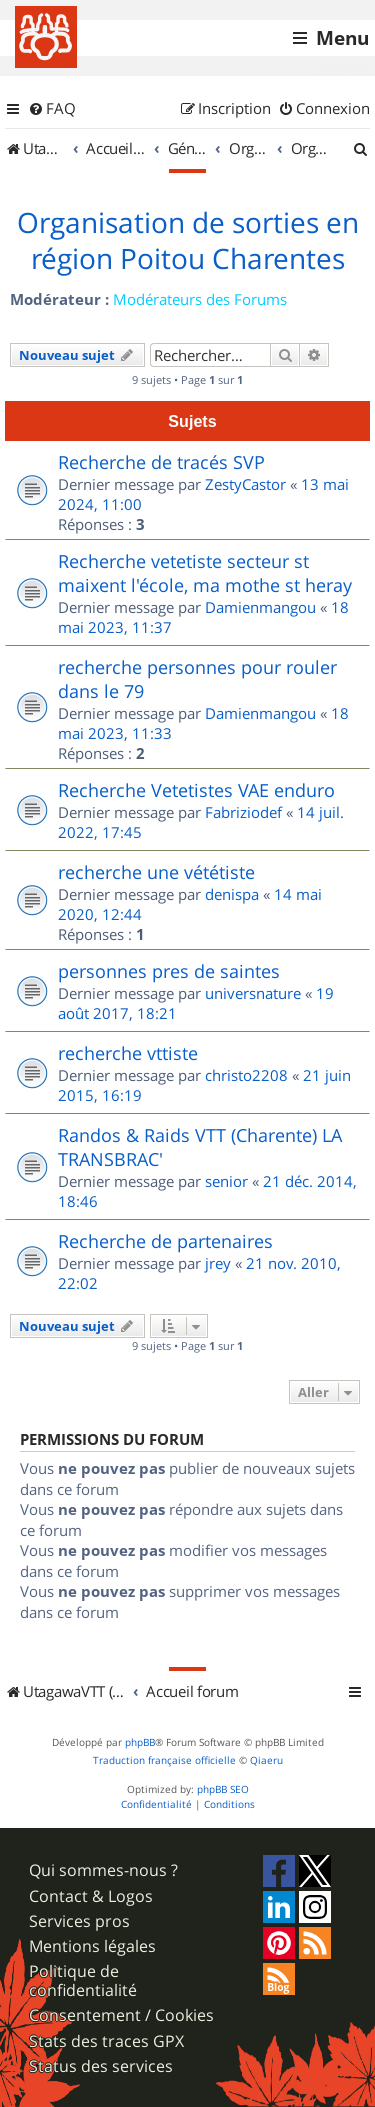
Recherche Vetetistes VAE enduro (196, 790)
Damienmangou (260, 607)
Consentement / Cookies (121, 2015)
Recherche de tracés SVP (161, 462)
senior (226, 1181)
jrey (218, 1263)
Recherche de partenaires (165, 1241)
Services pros (79, 1921)
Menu (342, 38)
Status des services (101, 2066)
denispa (232, 894)
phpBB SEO (223, 1789)
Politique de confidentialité (83, 1981)
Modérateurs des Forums (200, 299)
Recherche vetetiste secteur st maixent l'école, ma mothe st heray (205, 573)
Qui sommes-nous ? (103, 1870)
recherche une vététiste (156, 872)
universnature (253, 993)
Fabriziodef (243, 812)
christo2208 (246, 1075)
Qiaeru (266, 1760)
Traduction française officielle (164, 1760)
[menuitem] (52, 109)
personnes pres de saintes (169, 971)
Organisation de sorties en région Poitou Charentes (188, 241)
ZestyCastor (245, 484)
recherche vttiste (128, 1053)
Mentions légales (92, 1946)
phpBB (140, 1742)
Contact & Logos (91, 1896)
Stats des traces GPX (106, 2041)
